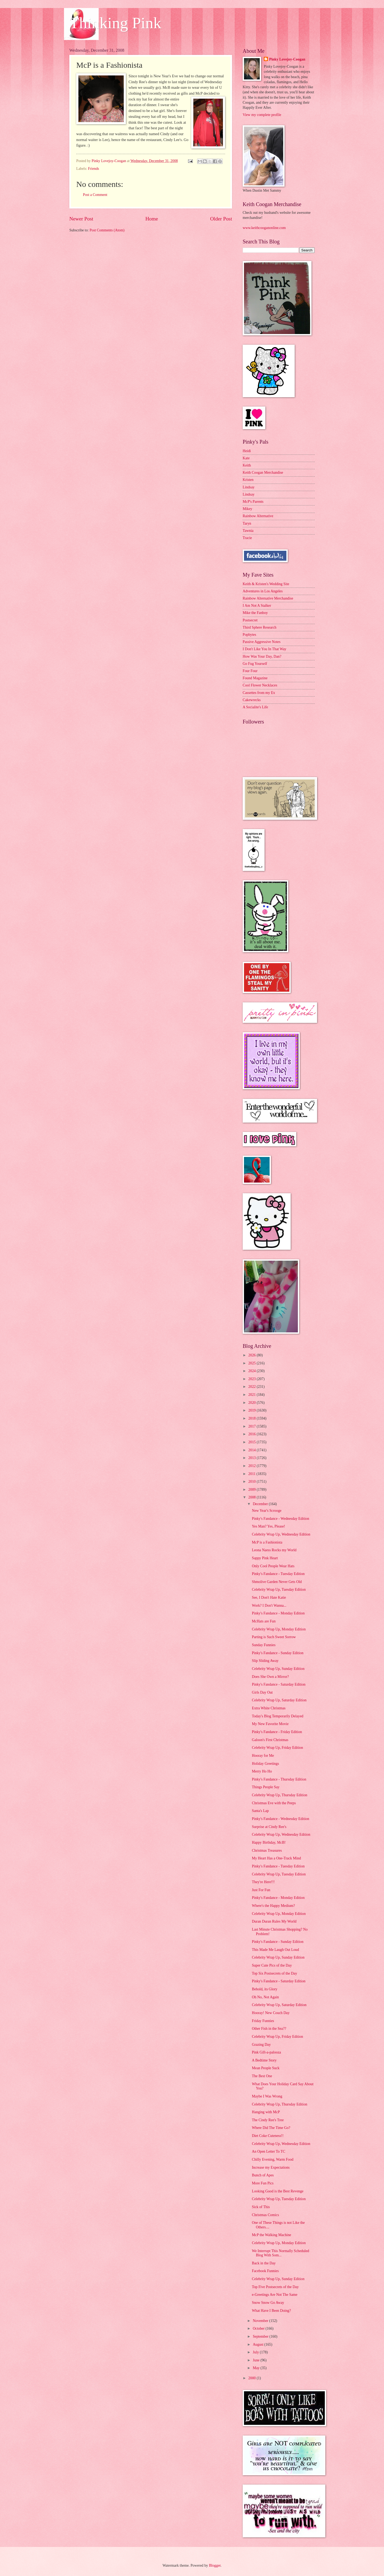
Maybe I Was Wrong (267, 2096)
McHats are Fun (263, 1621)
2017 (252, 1426)
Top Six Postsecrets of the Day (274, 1973)
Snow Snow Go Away (268, 2303)
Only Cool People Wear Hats (273, 1566)
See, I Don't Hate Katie (269, 1598)
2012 (252, 1466)
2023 (252, 1379)
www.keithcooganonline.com (264, 228)
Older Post (221, 219)
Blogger (215, 2565)
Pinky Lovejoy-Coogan (287, 59)
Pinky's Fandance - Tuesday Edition (278, 1574)
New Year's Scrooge (266, 1511)
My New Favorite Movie (270, 1724)
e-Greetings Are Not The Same (274, 2295)
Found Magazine (255, 678)
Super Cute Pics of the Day (272, 1965)
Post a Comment (95, 195)
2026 (252, 1355)
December (261, 1504)
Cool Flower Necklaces (260, 685)
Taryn (247, 523)
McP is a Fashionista (267, 1542)
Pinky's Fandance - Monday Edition (278, 1613)
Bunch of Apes (263, 2175)
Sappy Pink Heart (265, 1558)
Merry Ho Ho (262, 1771)
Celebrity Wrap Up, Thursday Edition (279, 1795)
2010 (252, 1482)
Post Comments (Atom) (107, 230)
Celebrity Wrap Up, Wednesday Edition (281, 1534)
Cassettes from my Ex (259, 693)
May (257, 2368)
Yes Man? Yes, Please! (268, 1526)
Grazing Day (261, 2045)
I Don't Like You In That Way (264, 649)
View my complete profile (262, 115)
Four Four (250, 671)
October (259, 2328)
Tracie (247, 538)
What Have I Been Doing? (271, 2311)
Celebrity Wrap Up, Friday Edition (277, 1748)
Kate (246, 458)
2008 (252, 1497)
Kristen (248, 480)
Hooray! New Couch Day (270, 2013)
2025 (252, 1363)
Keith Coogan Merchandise (263, 473)
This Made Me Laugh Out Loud (275, 1950)
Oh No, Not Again (265, 1997)
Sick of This (261, 2207)
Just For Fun (261, 1890)
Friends (93, 169)
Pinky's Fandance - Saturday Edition (278, 1684)
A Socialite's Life (255, 707)
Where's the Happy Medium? (273, 1906)
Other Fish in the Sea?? (269, 2029)
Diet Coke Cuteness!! (267, 2136)
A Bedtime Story (264, 2060)
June (257, 2360)
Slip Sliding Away (265, 1661)
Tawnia (248, 531)
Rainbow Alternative (258, 516)
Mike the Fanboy (255, 613)
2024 (252, 1371)
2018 (252, 1418)
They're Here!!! (263, 1882)
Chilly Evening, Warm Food (272, 2159)
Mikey (247, 509)
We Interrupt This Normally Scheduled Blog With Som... (280, 2253)
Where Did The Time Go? (271, 2128)
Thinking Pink (115, 23)
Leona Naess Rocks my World (274, 1550)
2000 (252, 2378)
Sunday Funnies (263, 1645)
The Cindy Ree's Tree (267, 2120)
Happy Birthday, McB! (269, 1842)
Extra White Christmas (268, 1708)
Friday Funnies (263, 2021)
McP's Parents (253, 502)
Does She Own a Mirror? (270, 1677)
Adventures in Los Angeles (263, 591)
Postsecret (250, 620)
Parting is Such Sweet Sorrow (274, 1637)
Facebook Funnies (265, 2271)
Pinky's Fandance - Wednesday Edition (280, 1519)
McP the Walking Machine (271, 2235)
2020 (252, 1403)
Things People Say (265, 1787)
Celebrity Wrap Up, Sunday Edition (278, 1669)
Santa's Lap (260, 1811)
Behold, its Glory (264, 1989)
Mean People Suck (265, 2068)
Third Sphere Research (259, 627)
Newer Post (81, 219)
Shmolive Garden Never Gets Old (277, 1582)
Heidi (247, 451)
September (261, 2336)
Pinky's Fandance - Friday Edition (277, 1732)
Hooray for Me (263, 1756)
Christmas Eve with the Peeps (274, 1803)
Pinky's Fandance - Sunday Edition (277, 1653)
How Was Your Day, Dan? (262, 656)
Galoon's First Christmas (270, 1740)
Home (151, 219)
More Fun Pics (262, 2183)
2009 (252, 1490)
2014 (252, 1450)
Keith (247, 465)
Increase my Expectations (271, 2167)
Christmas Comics (265, 2215)
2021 (252, 1395)
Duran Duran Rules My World (274, 1921)
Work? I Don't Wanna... (269, 1606)
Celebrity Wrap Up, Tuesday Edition (279, 1590)
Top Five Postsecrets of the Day (275, 2287)
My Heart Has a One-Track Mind (276, 1858)
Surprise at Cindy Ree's (269, 1827)
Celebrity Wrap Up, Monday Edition (279, 1629)
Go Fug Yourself (255, 664)
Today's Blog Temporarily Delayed (277, 1716)
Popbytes (249, 635)
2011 (252, 1474)
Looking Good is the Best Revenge (277, 2191)
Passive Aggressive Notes (262, 642)
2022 (252, 1387)
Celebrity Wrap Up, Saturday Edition (279, 1700)
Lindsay (248, 487)
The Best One (262, 2076)
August (258, 2344)
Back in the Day (263, 2263)
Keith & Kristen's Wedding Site (266, 584)
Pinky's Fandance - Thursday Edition (279, 1779)
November (261, 2321)
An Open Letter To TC (268, 2151)
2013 (252, 1458)
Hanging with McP (266, 2112)
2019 (252, 1410)
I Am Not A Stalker (257, 606)
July (256, 2352)
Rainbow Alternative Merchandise (268, 598)
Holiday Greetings (265, 1764)
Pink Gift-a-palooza (266, 2052)
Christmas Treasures (267, 1850)
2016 (252, 1434)
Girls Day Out (262, 1692)
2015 (252, 1442)
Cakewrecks (252, 700)
